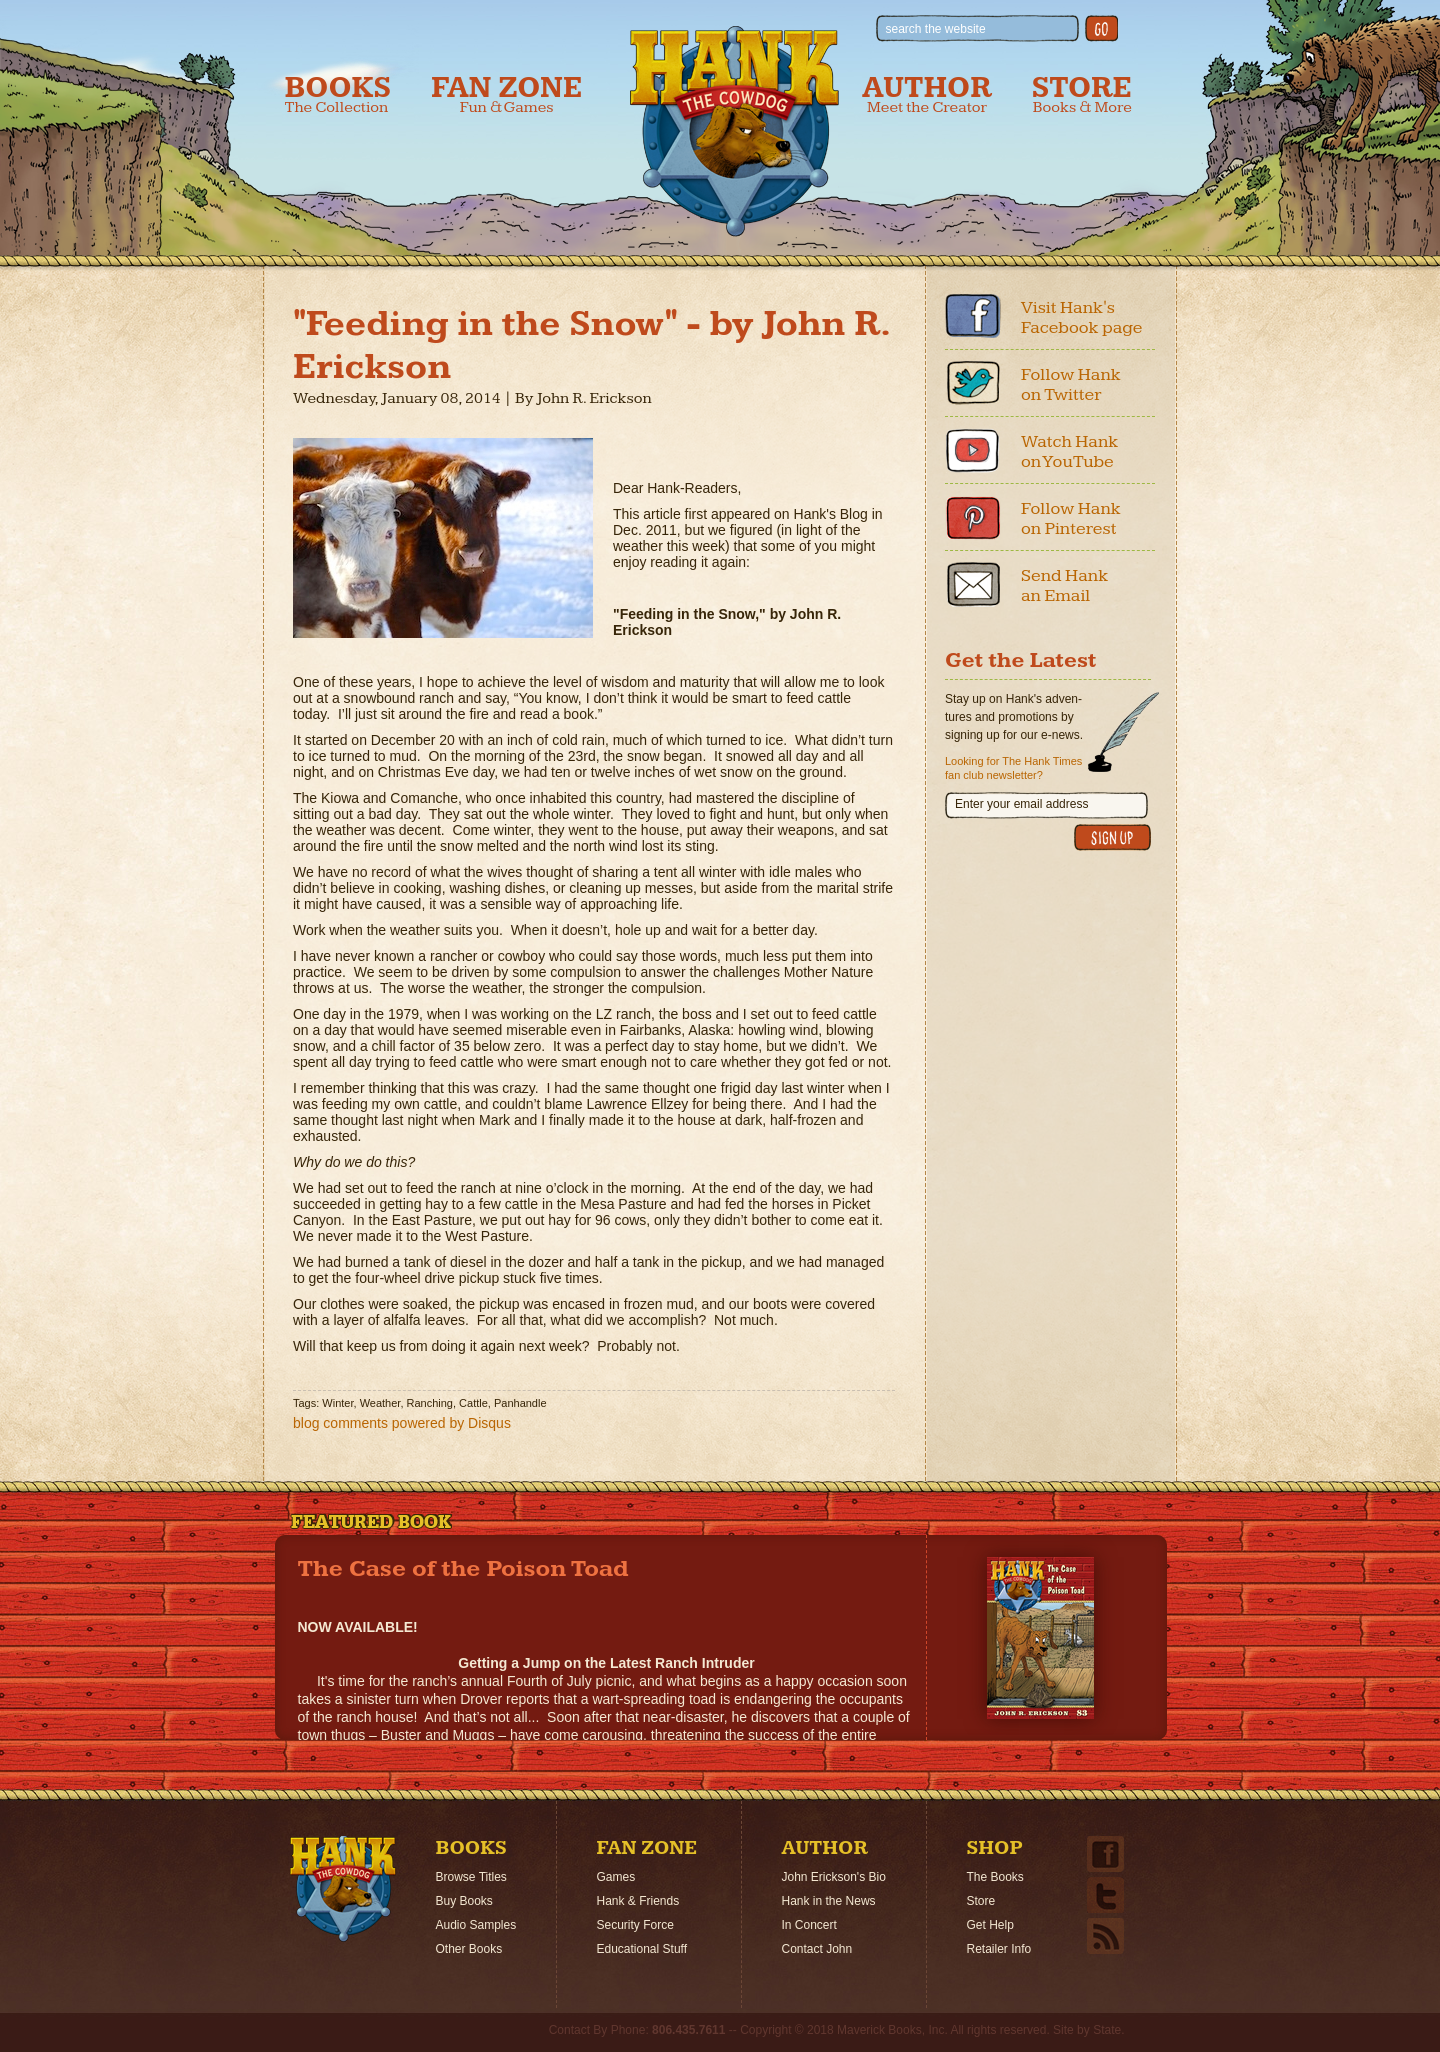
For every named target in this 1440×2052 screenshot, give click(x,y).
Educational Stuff (642, 1949)
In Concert (809, 1925)
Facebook (973, 316)
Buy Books (464, 1901)
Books (338, 94)
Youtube (973, 450)
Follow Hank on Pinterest (1071, 518)
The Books (995, 1877)
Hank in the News (829, 1901)
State (1107, 2030)
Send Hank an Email (1064, 585)
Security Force (635, 1925)
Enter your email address (1021, 804)
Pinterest (973, 517)
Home (343, 1889)
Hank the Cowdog (734, 131)
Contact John (817, 1949)
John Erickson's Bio (834, 1877)
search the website (936, 29)
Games (616, 1877)
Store (1082, 94)
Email (973, 584)
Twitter (973, 383)
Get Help (990, 1925)
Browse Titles (471, 1877)
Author (927, 94)
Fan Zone (506, 94)
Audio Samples (476, 1925)
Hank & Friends (638, 1901)
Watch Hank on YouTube (1069, 451)
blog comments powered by (402, 1423)
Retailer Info (999, 1949)
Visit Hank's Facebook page (1082, 317)
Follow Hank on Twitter (1071, 384)
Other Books (469, 1949)
